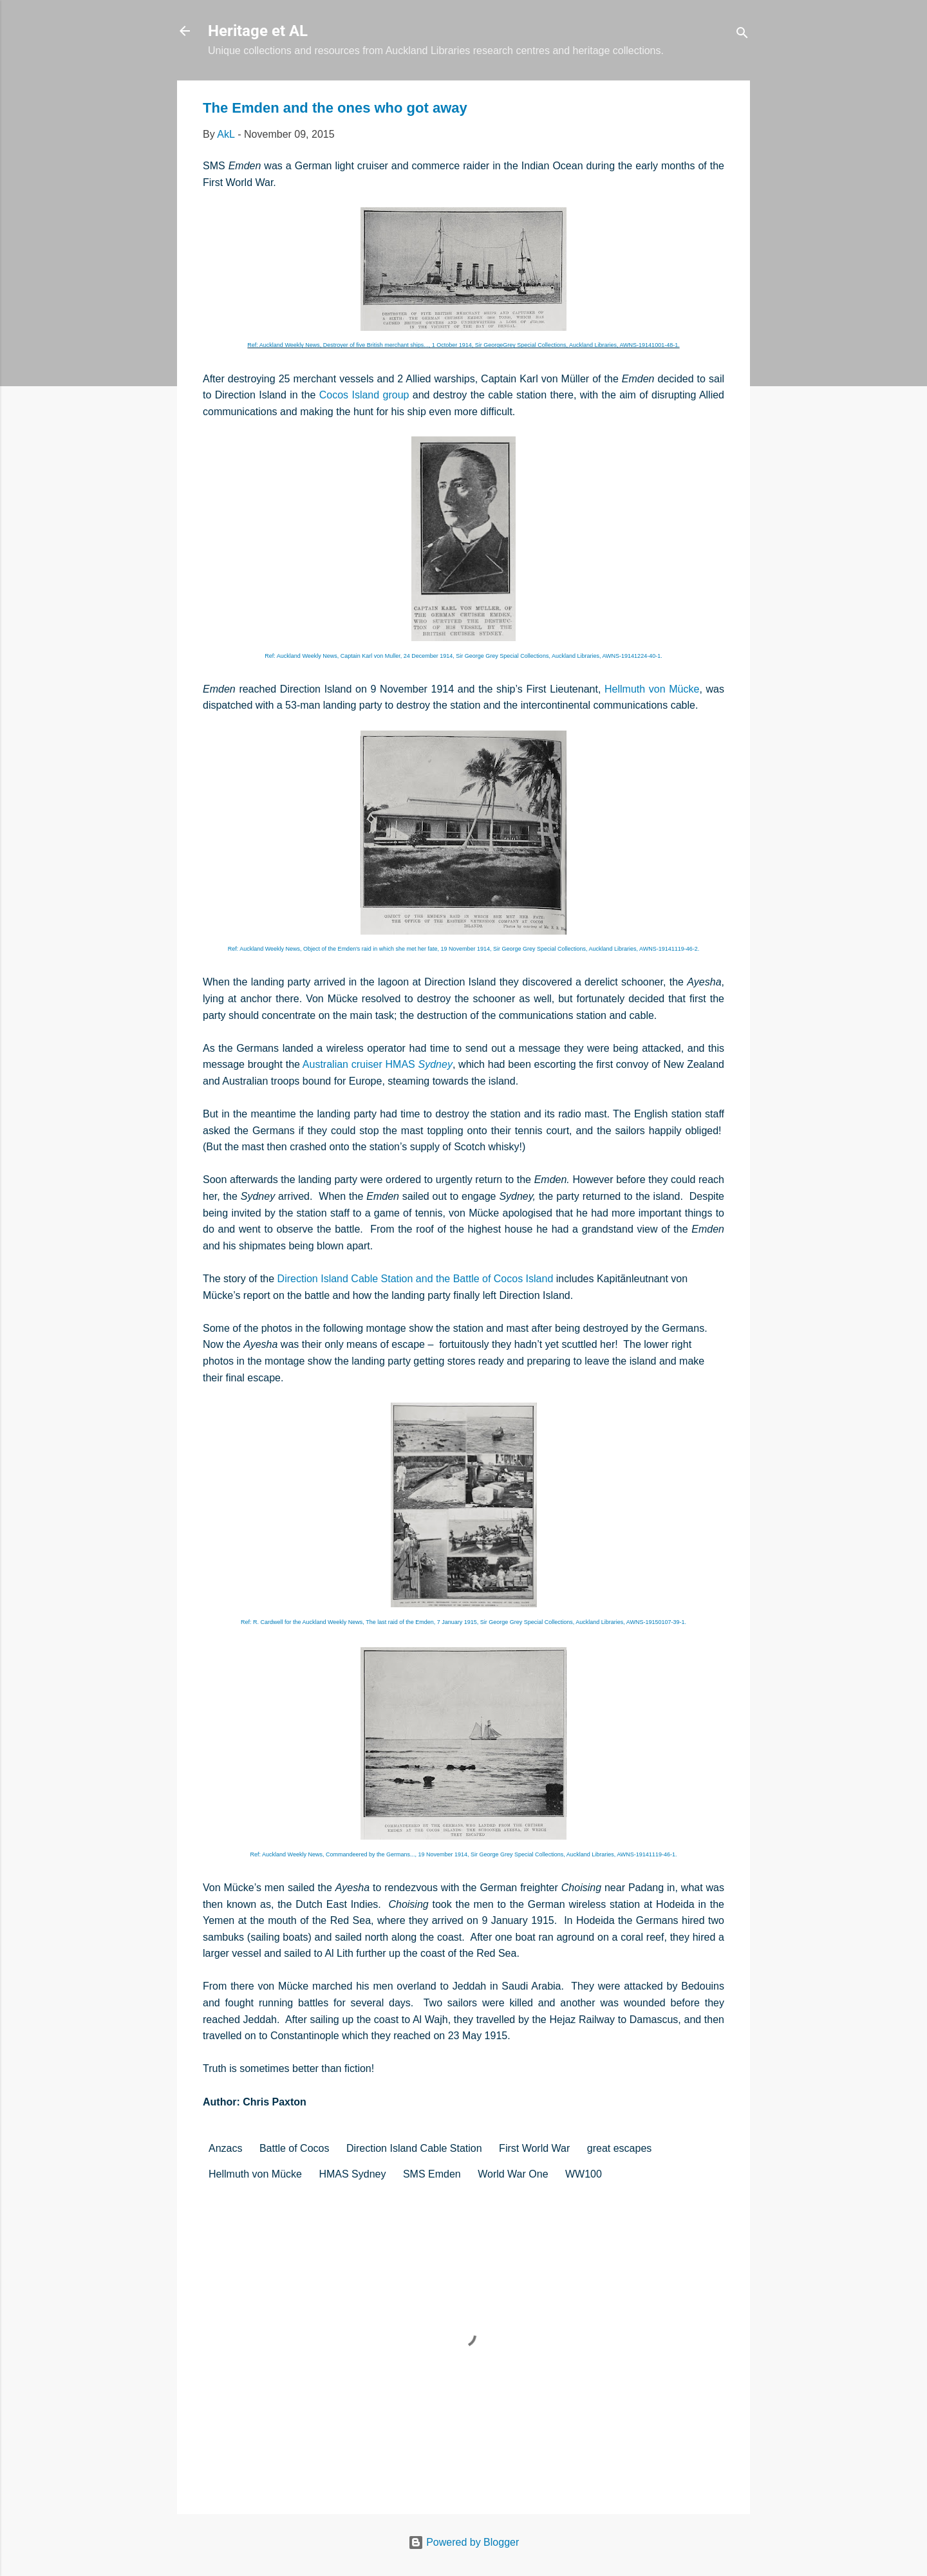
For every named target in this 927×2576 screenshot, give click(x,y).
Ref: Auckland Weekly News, (464, 949)
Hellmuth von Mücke (651, 689)
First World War (534, 2148)
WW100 (583, 2174)
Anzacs (225, 2148)
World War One (513, 2174)
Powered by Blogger (464, 2542)
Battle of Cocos (294, 2148)
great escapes (619, 2148)
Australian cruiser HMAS (378, 1064)
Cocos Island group (364, 394)
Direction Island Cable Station (414, 2148)
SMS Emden (432, 2174)
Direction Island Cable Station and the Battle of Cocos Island (415, 1278)
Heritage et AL (258, 31)
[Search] (742, 35)
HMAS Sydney (352, 2174)
